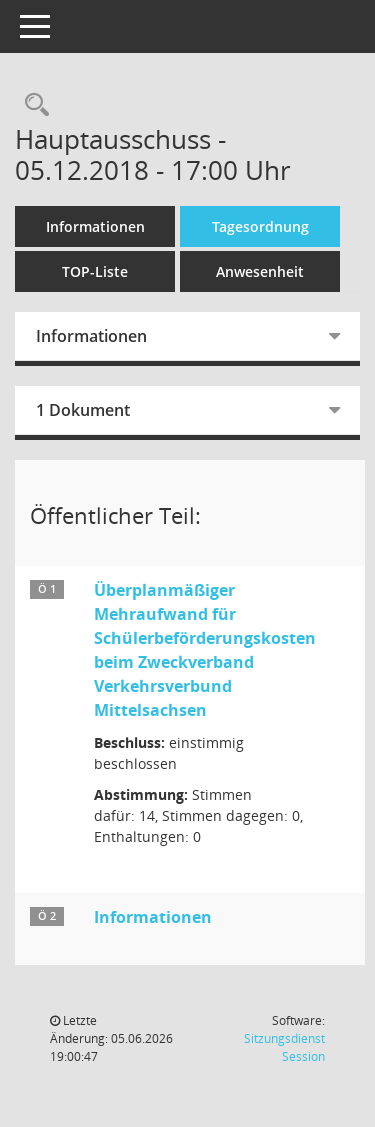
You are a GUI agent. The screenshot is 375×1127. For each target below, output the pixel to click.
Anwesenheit (260, 271)
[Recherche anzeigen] (32, 105)
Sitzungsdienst (284, 1047)
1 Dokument (83, 410)
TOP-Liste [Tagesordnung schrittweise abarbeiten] (95, 271)
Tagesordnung (260, 226)
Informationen (95, 226)
